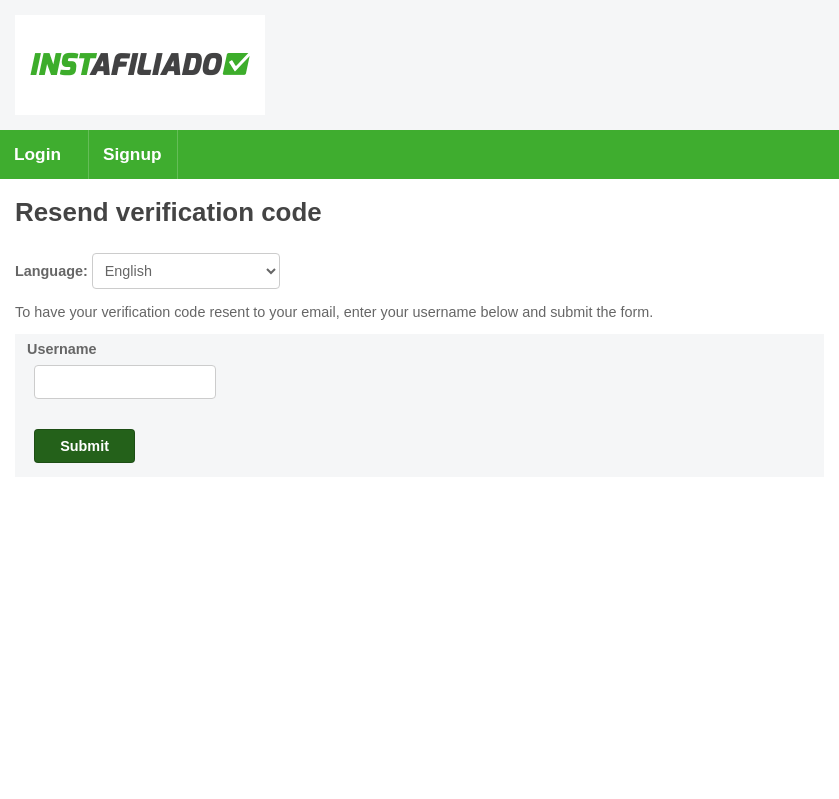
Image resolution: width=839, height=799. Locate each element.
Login (37, 154)
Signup (132, 154)
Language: (147, 271)
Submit (84, 446)
